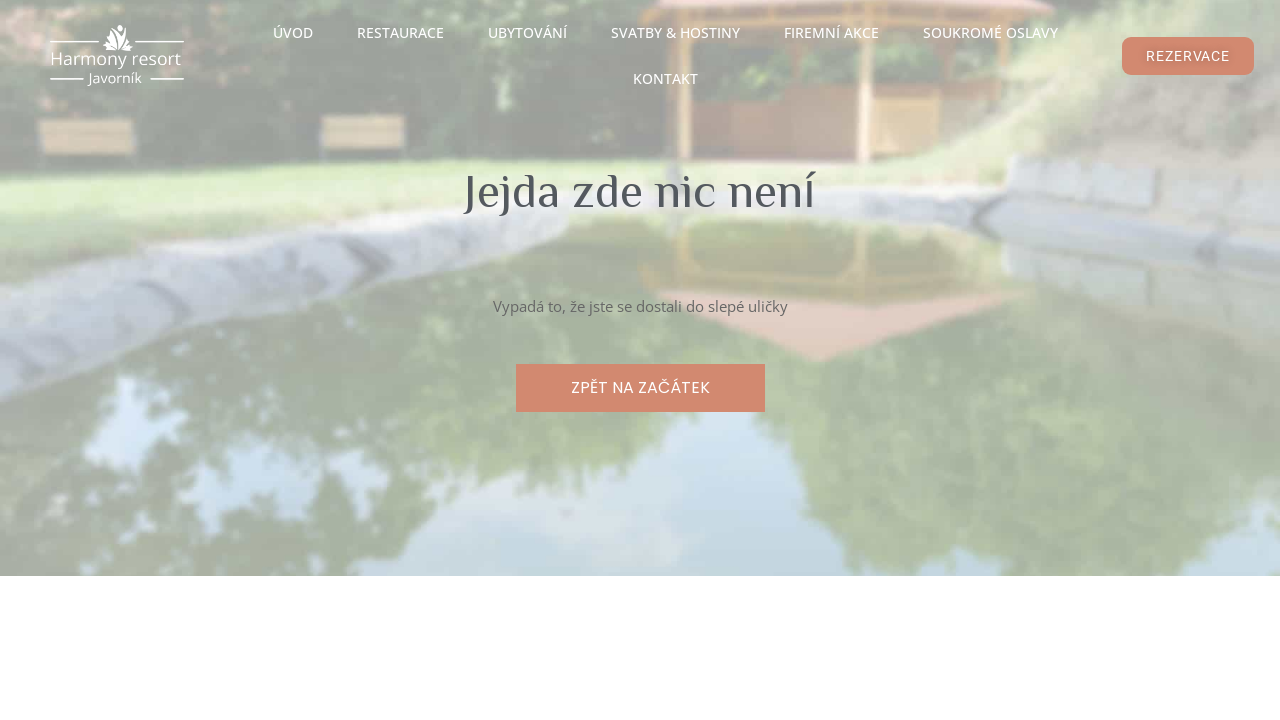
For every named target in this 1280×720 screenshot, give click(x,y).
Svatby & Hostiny (675, 32)
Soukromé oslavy (990, 32)
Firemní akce (831, 32)
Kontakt (665, 78)
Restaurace (400, 32)
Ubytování (527, 32)
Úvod (293, 32)
